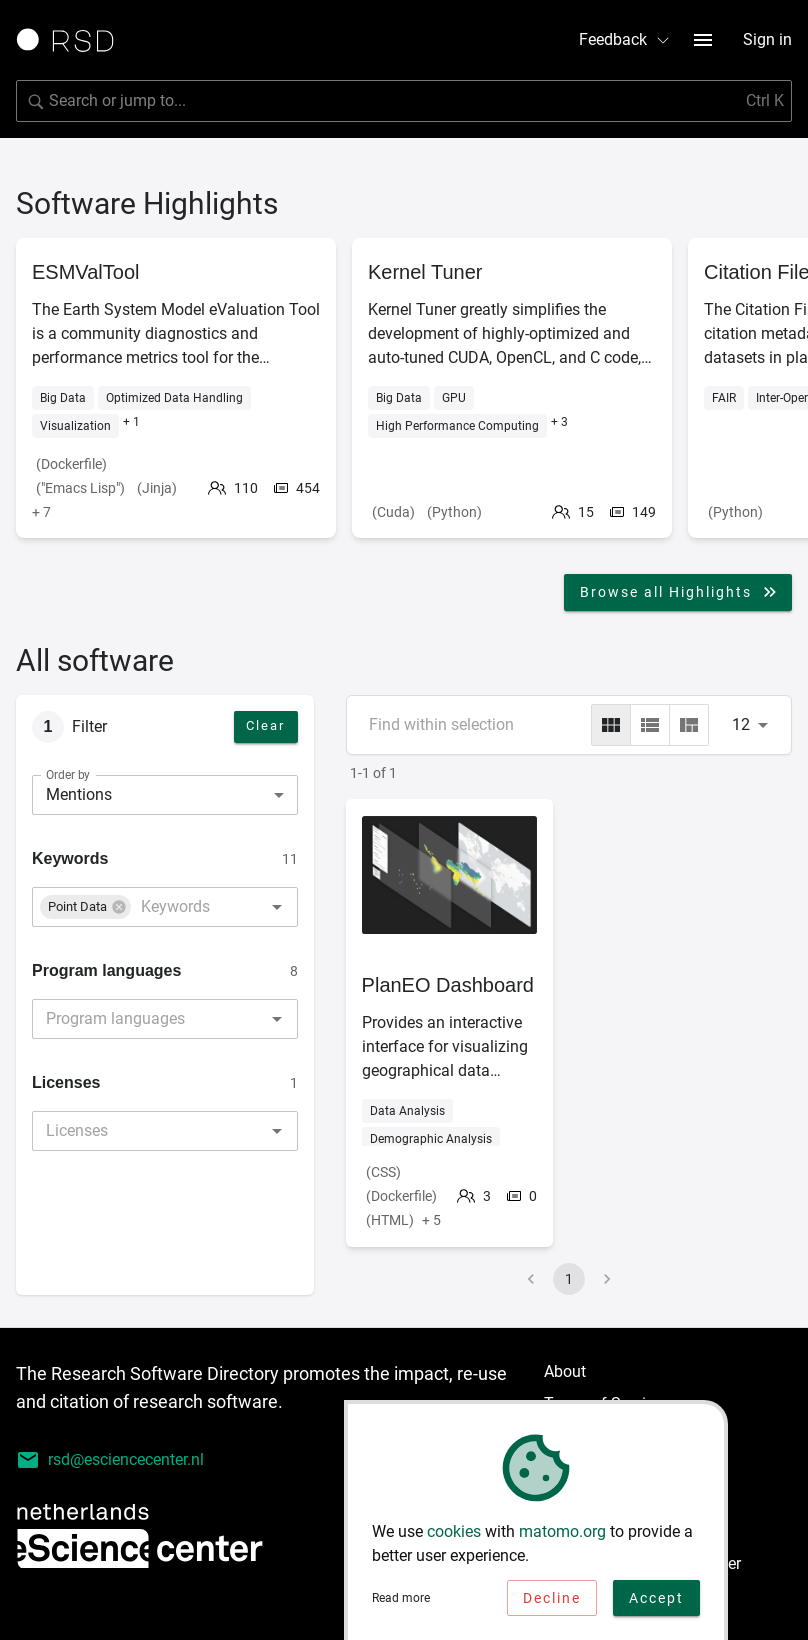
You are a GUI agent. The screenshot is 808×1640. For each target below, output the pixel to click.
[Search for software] (404, 101)
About (565, 1371)
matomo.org (562, 1535)
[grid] (611, 725)
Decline (552, 1602)
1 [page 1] (569, 1279)
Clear (265, 725)
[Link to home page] (72, 40)
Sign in (767, 39)
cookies (454, 1535)
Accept (656, 1602)
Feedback (625, 39)
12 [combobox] (741, 724)
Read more (401, 1602)
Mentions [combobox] (79, 794)
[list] (650, 725)
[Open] (277, 907)
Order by (68, 774)
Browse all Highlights (680, 592)
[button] (85, 907)
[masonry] (689, 725)
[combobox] (183, 907)
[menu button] (703, 40)
